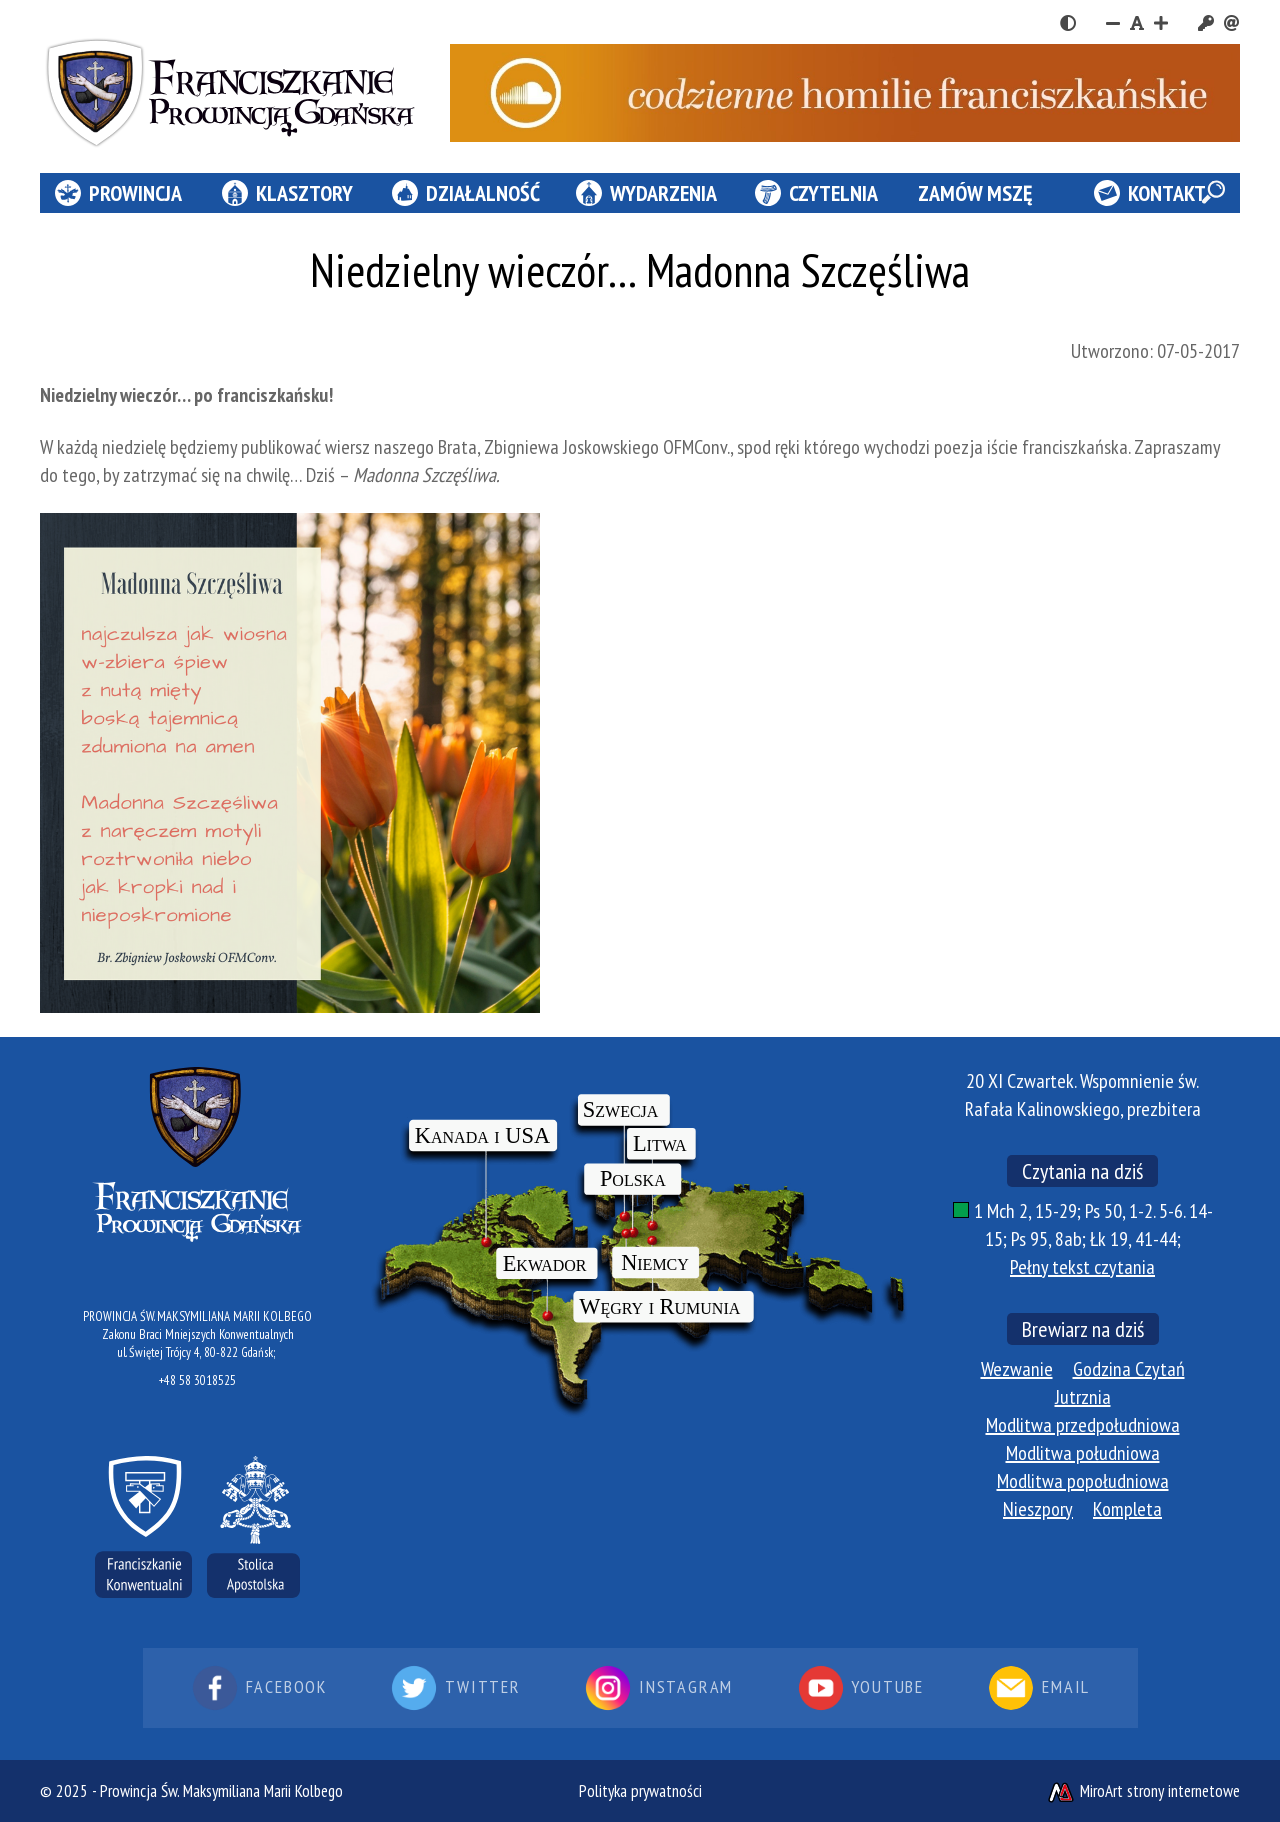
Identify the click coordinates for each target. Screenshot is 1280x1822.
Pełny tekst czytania (1082, 1267)
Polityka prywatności (640, 1791)
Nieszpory (1038, 1509)
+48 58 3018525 (197, 1380)
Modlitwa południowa (1083, 1453)
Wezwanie (1017, 1369)
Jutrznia (1083, 1397)
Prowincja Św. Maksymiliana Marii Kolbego (221, 1791)
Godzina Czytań (1129, 1369)
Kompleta (1127, 1509)
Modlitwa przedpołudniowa (1083, 1425)
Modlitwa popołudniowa (1083, 1481)
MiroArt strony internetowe (1143, 1791)
